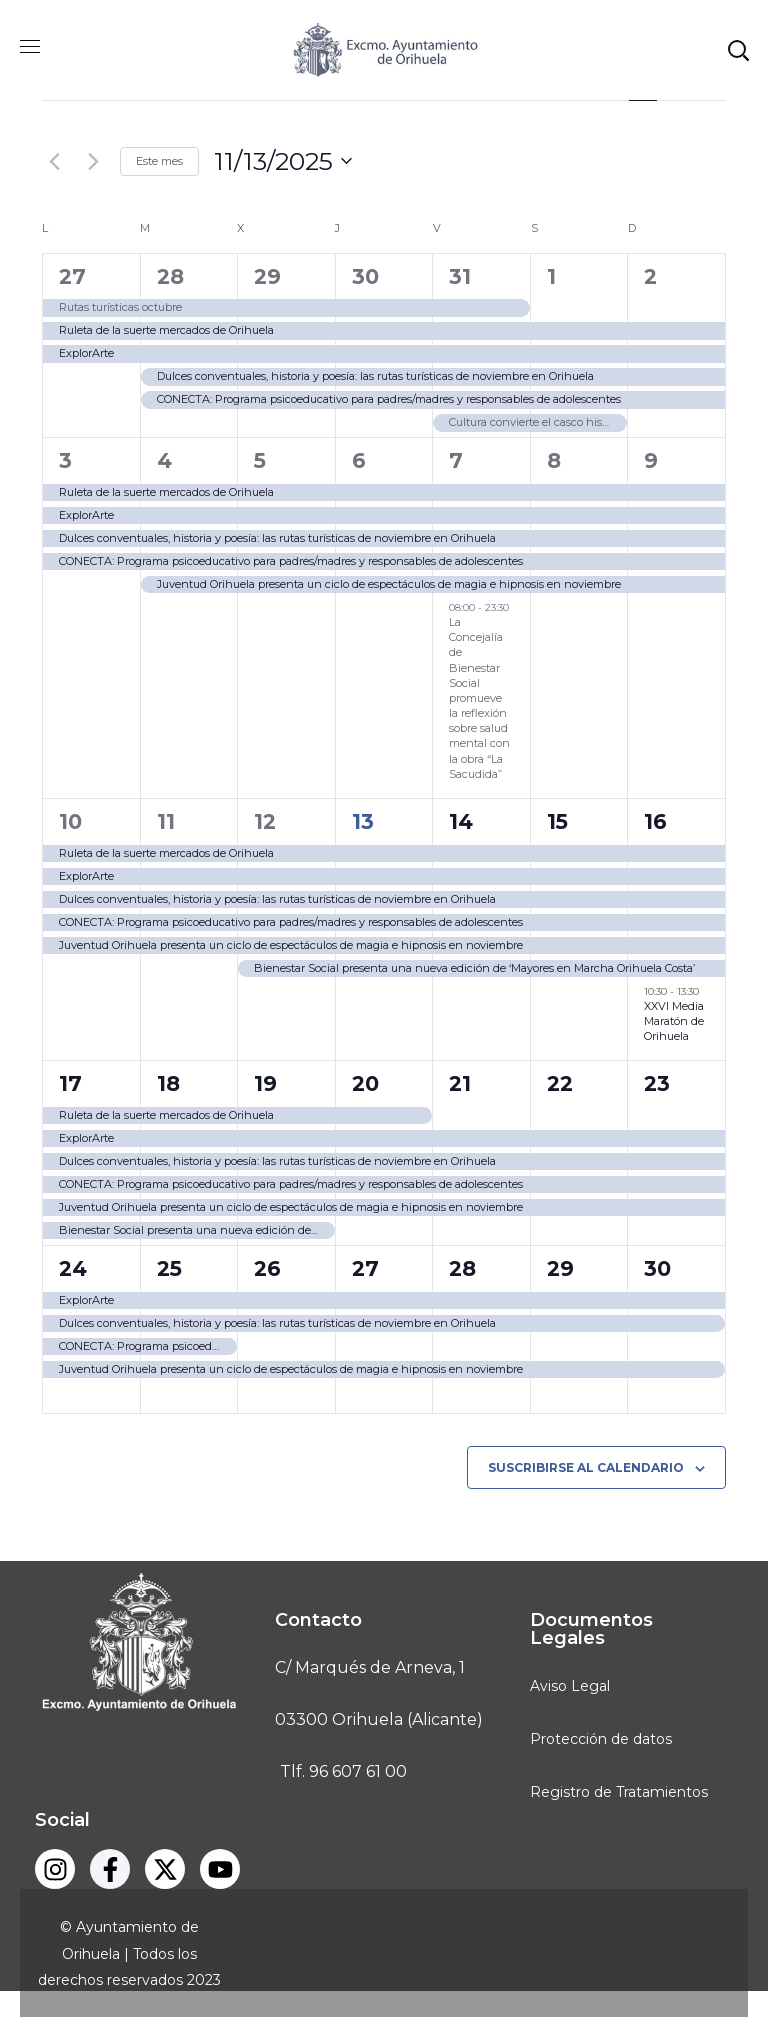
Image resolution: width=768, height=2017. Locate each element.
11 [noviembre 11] (166, 821)
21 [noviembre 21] (460, 1083)
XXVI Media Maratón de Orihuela (674, 1021)
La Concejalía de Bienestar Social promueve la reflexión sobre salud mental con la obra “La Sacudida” (479, 698)
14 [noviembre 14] (461, 821)
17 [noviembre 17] (70, 1083)
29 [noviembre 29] (560, 1268)
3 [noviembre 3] (65, 460)
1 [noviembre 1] (551, 276)
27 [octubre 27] (72, 276)
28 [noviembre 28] (462, 1268)
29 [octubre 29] (267, 276)
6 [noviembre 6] (359, 460)
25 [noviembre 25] (169, 1268)
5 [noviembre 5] (260, 460)
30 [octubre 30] (365, 276)
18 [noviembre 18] (168, 1083)
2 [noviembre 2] (650, 276)
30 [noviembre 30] (657, 1268)
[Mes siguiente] (93, 161)
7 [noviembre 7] (456, 460)
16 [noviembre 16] (655, 821)
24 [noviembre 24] (73, 1268)
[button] (738, 50)
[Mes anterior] (54, 161)
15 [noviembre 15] (557, 821)
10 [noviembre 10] (70, 821)
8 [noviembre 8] (554, 460)
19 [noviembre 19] (265, 1083)
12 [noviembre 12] (265, 821)
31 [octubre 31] (460, 276)
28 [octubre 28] (170, 276)
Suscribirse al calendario (586, 1467)
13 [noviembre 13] (363, 821)
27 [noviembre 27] (365, 1268)
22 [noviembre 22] (560, 1083)
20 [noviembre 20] (365, 1083)
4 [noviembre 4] (164, 460)
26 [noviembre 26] (267, 1268)
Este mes (159, 161)
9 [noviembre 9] (651, 460)
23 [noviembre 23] (657, 1083)
